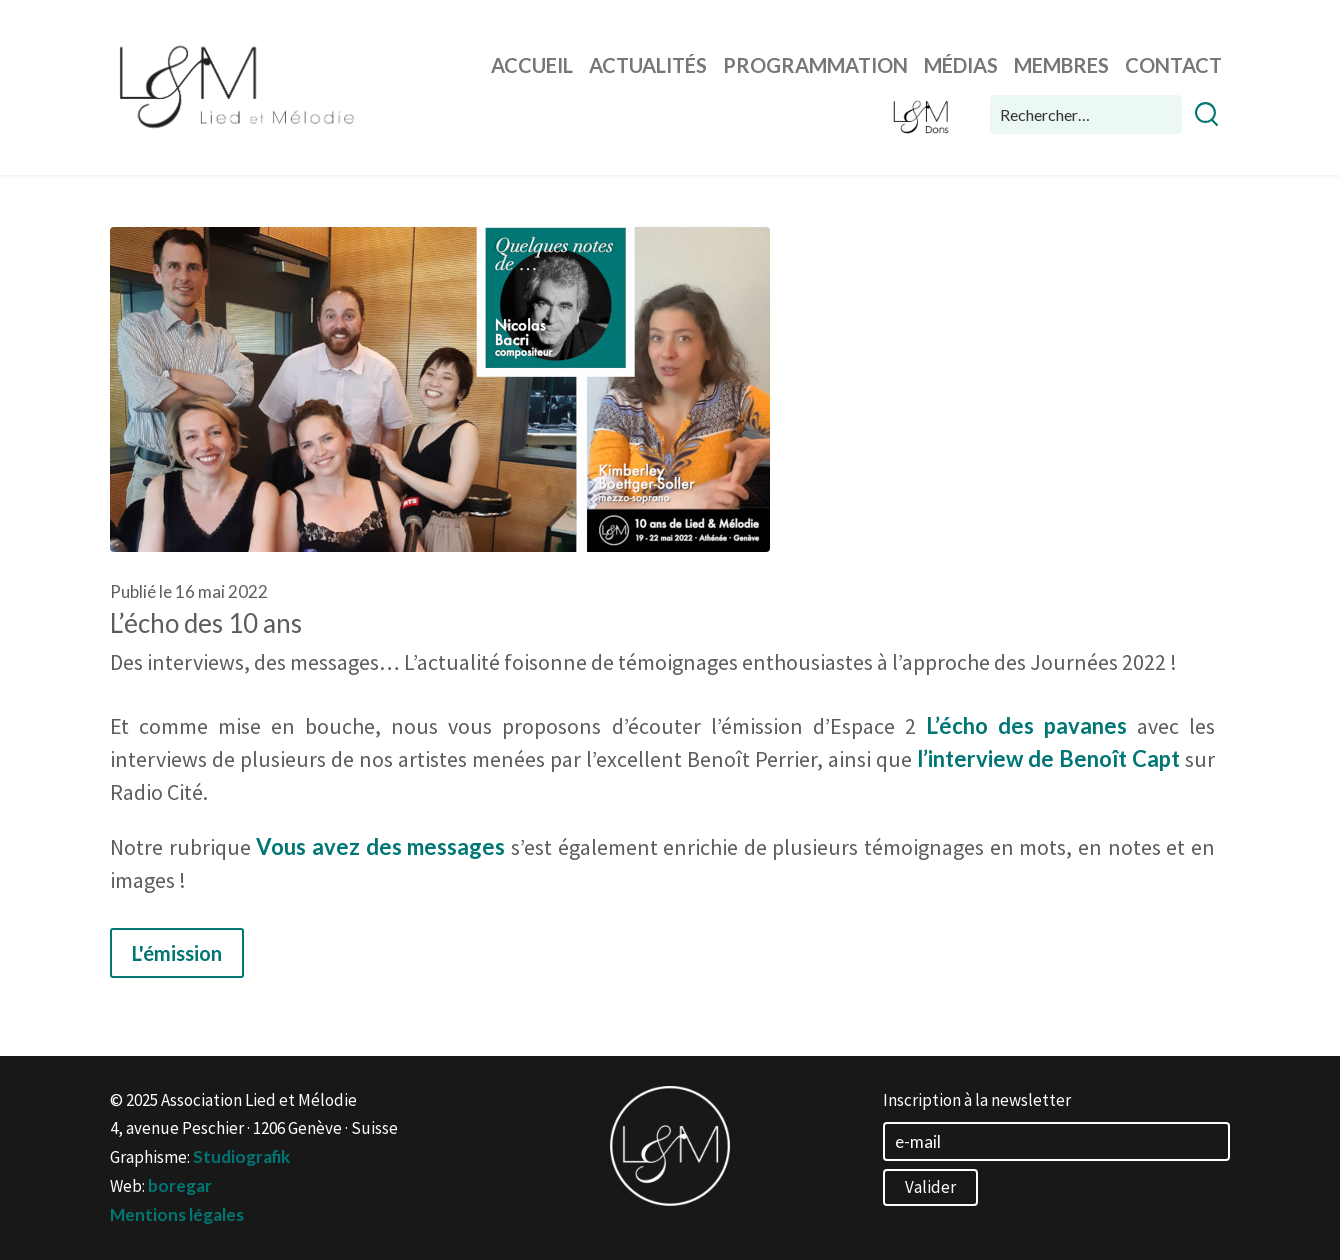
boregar (180, 1185)
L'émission (177, 953)
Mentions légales (177, 1214)
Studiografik (241, 1156)
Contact (1173, 65)
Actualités (648, 65)
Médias (961, 65)
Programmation (815, 65)
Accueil (532, 65)
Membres (1061, 65)
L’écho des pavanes (1026, 725)
